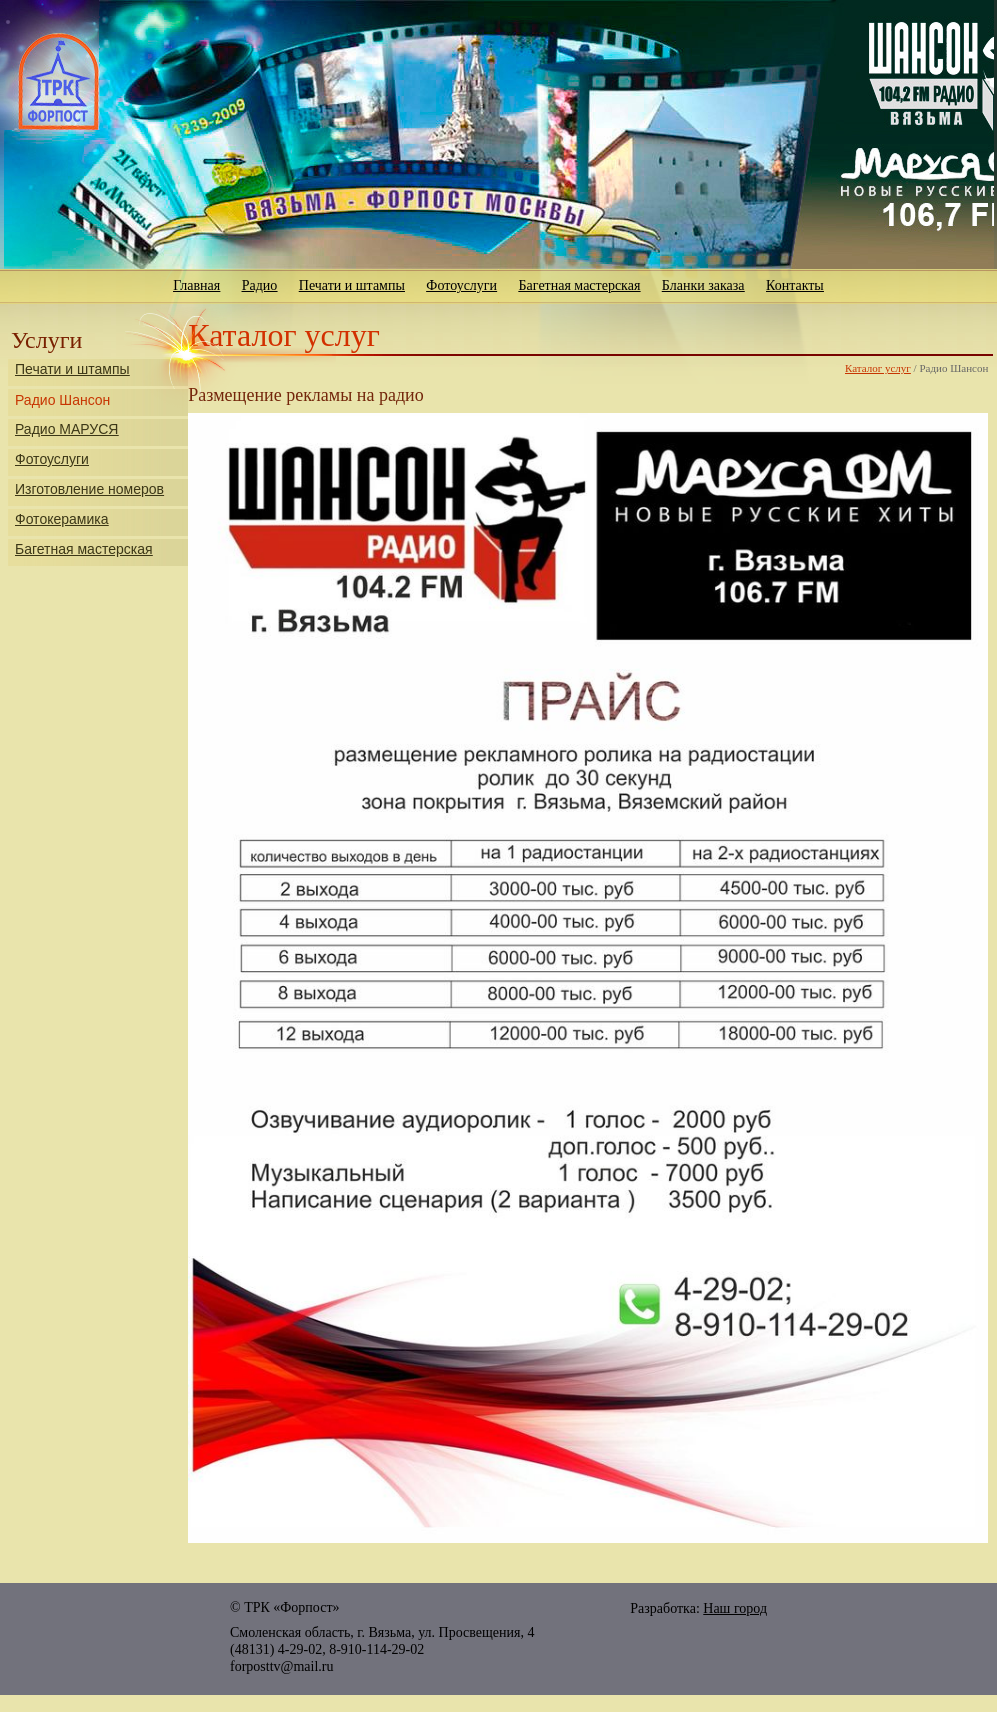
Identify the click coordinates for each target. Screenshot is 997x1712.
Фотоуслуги (461, 285)
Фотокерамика (61, 519)
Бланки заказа (703, 285)
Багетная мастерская (580, 285)
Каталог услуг (878, 368)
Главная (196, 285)
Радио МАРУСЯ (66, 429)
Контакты (795, 285)
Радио (260, 285)
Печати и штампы (352, 285)
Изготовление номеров (89, 489)
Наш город (735, 1608)
